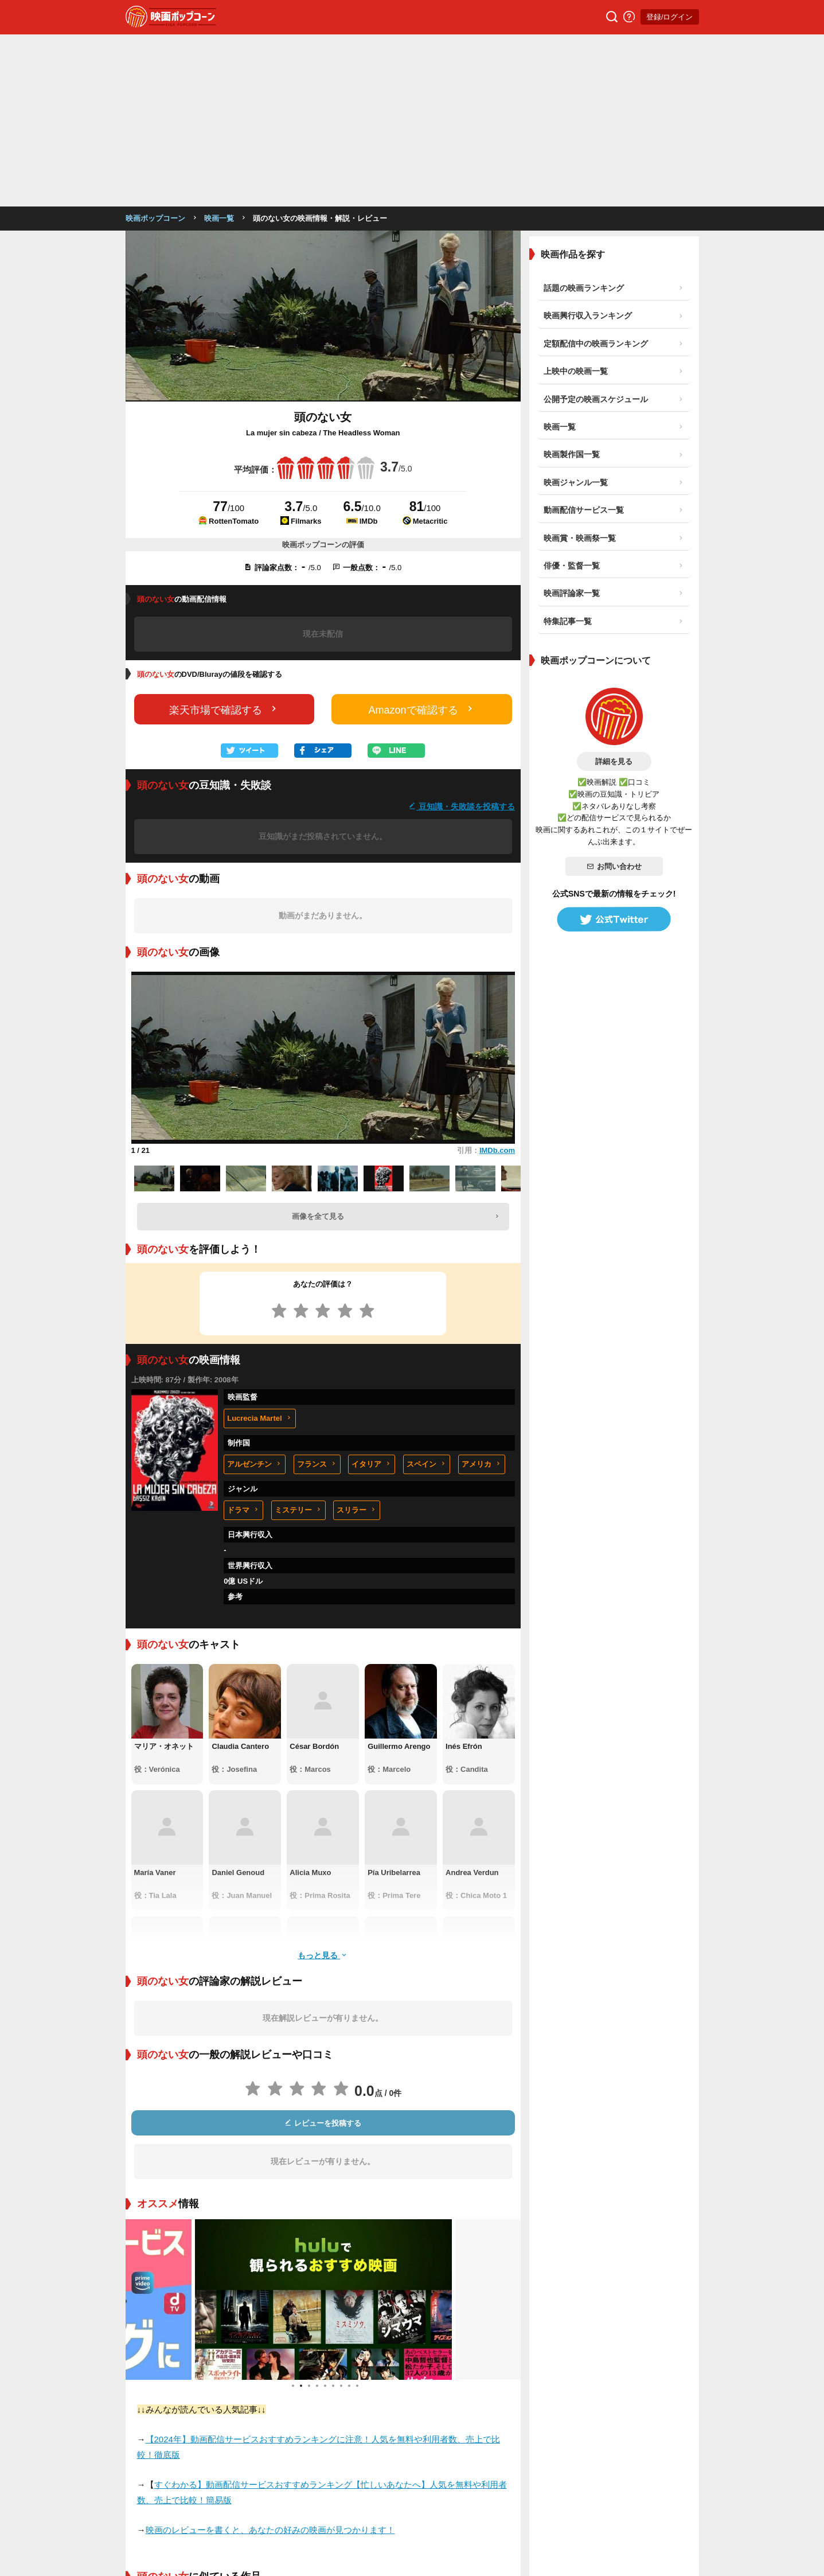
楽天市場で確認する (224, 537)
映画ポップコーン (155, 46)
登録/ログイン (669, 17)
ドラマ (243, 1338)
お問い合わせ (614, 694)
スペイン (427, 1292)
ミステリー (298, 1338)
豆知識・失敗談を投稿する (461, 634)
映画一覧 (219, 46)
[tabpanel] (323, 2127)
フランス (317, 1292)
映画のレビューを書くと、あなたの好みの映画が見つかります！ (270, 2358)
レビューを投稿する (322, 1951)
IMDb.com (497, 978)
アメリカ (482, 1292)
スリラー (357, 1338)
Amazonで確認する (422, 537)
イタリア (372, 1292)
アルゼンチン (254, 1292)
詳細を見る (613, 589)
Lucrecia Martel (259, 1246)
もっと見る (323, 1783)
